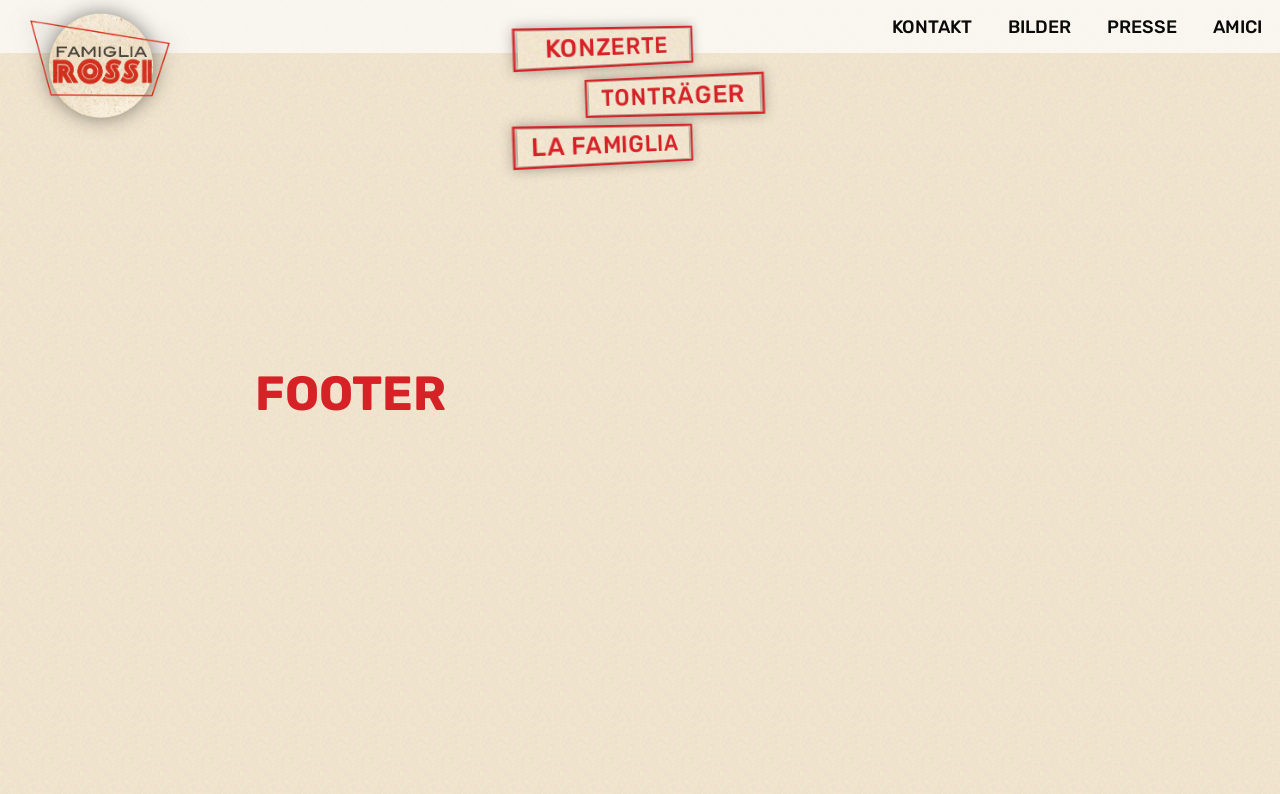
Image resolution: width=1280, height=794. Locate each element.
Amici (1237, 27)
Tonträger (672, 95)
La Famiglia (604, 146)
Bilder (1039, 27)
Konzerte (606, 48)
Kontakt (932, 27)
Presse (1142, 27)
